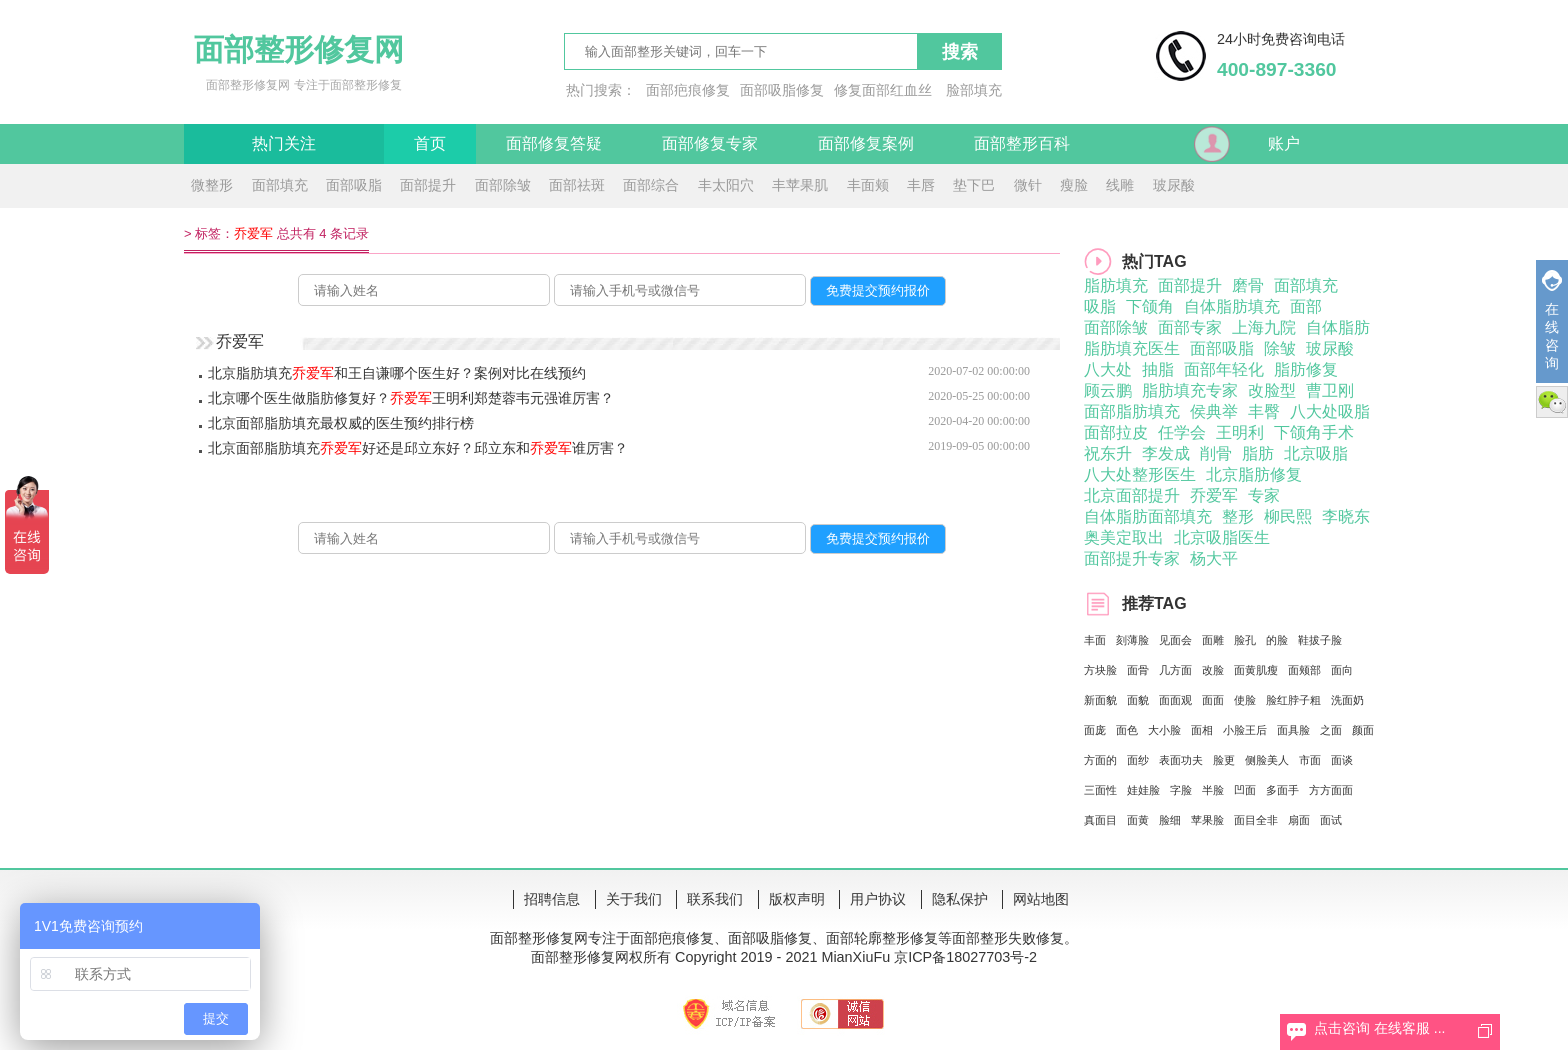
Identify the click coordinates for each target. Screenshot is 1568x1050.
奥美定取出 (1124, 537)
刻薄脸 (1132, 640)
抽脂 (1158, 369)
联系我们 (715, 899)
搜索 (960, 52)
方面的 (1100, 760)
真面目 (1100, 820)
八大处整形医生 (1140, 474)
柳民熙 (1288, 516)
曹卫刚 (1330, 390)
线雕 (1120, 185)
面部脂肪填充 (1132, 411)
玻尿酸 (1174, 185)
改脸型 (1272, 390)
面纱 (1138, 760)
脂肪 (1258, 453)
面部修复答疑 (554, 143)
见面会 (1175, 640)
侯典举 (1214, 411)
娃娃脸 (1143, 790)
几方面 (1175, 670)
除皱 (1280, 348)
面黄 (1138, 820)
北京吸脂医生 (1222, 537)
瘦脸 (1074, 185)
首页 (430, 143)
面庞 (1095, 730)
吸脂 (1100, 306)
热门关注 (284, 143)
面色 (1127, 730)
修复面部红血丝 (883, 90)
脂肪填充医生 (1132, 348)
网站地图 (1041, 899)
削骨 (1216, 453)
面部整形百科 (1022, 143)
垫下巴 (974, 185)
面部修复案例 (866, 143)
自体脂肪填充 (1232, 306)
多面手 (1282, 790)
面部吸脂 (354, 185)
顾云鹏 (1108, 390)
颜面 (1363, 730)
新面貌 (1100, 700)
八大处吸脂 (1330, 411)
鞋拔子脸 (1320, 640)
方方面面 (1331, 790)
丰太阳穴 (726, 185)
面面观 (1175, 700)
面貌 (1138, 700)
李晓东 (1346, 516)
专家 (1264, 495)
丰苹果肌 (800, 185)
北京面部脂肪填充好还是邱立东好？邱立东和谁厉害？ (418, 448)
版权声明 (797, 899)
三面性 (1100, 790)
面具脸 (1293, 730)
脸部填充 (974, 90)
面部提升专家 (1132, 558)
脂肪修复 (1306, 369)
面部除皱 (503, 185)
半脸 (1213, 790)
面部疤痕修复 (688, 90)
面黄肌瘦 (1256, 670)
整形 (1238, 516)
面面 (1213, 700)
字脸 (1181, 790)
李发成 (1166, 453)
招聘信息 (552, 899)
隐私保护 (960, 899)
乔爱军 (1214, 495)
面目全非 (1256, 820)
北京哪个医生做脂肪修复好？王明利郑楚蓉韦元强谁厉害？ (411, 398)
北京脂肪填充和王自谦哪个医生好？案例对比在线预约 (397, 373)
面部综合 (651, 185)
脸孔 (1245, 640)
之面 (1331, 730)
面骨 (1138, 670)
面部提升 (428, 185)
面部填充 (280, 185)
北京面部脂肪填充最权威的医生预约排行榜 (341, 423)
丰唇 (921, 185)
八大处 (1108, 369)
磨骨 (1248, 285)
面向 (1342, 670)
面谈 (1342, 760)
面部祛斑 (577, 185)
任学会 (1182, 432)
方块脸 (1100, 670)
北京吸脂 (1316, 453)
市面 (1310, 760)
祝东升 (1108, 453)
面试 (1331, 820)
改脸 (1213, 670)
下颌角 (1150, 306)
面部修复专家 (710, 143)
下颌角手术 (1314, 432)
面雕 (1213, 640)
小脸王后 (1245, 730)
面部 (1306, 306)
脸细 (1170, 820)
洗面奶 (1347, 700)
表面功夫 (1181, 760)
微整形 (212, 185)
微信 (1552, 402)
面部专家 (1190, 327)
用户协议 (878, 899)
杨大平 (1214, 558)
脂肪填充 (1116, 285)
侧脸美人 (1267, 760)
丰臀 (1264, 411)
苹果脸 (1207, 820)
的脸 (1277, 640)
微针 (1028, 185)
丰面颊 (868, 185)
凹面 (1245, 790)
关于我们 (634, 899)
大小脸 (1164, 730)
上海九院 (1264, 327)
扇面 (1299, 820)
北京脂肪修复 (1254, 474)
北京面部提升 (1132, 495)
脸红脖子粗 (1293, 700)
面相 (1202, 730)
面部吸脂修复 (782, 90)
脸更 (1224, 760)
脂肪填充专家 (1190, 390)
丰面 (1095, 640)
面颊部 (1304, 670)
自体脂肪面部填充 (1148, 516)
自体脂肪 (1338, 327)
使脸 (1245, 700)
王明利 (1240, 432)
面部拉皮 (1116, 432)
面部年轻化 (1224, 369)
